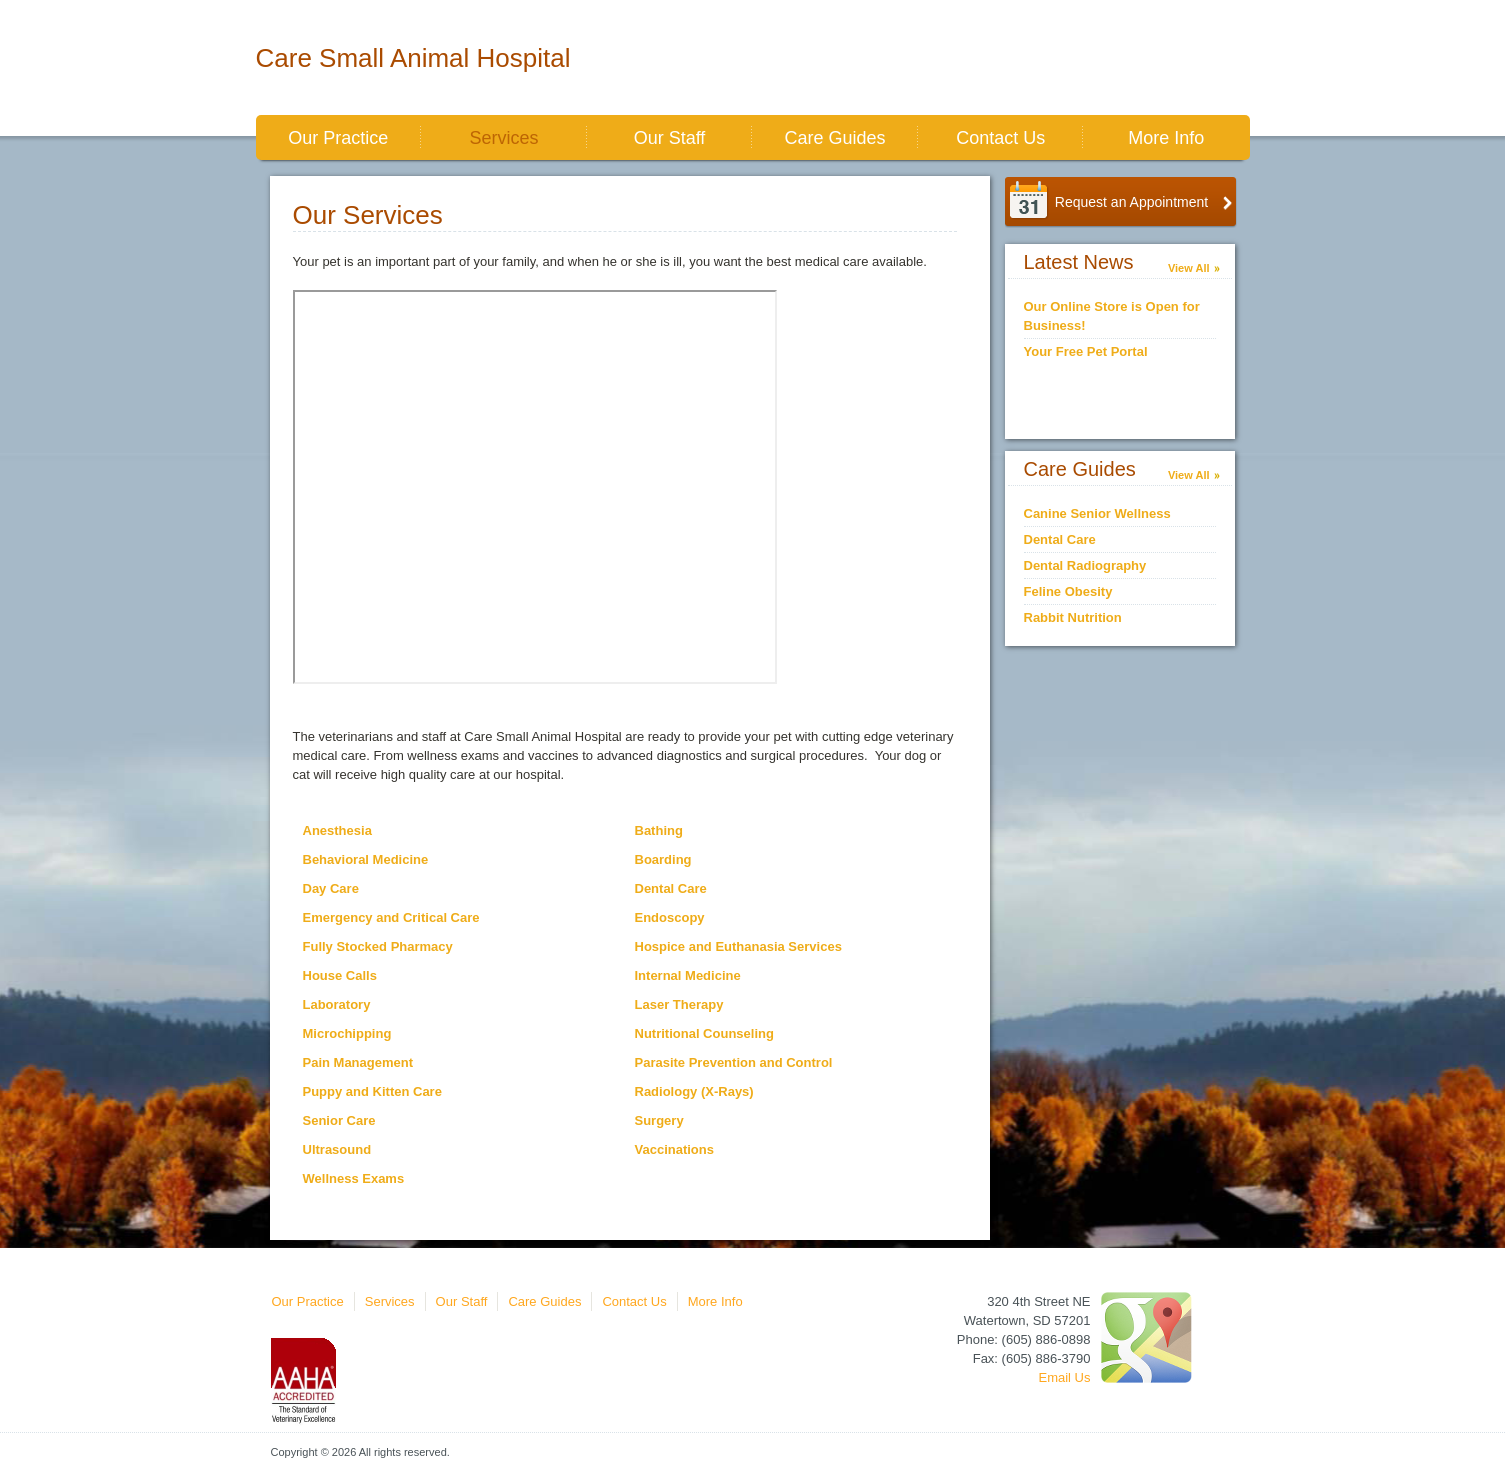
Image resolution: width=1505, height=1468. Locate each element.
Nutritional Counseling (704, 1033)
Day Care (331, 888)
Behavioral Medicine (366, 859)
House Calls (340, 975)
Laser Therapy (679, 1004)
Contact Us (1000, 138)
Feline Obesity (1068, 591)
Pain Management (358, 1062)
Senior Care (339, 1120)
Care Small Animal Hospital (413, 58)
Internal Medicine (688, 975)
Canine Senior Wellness (1097, 513)
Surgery (659, 1120)
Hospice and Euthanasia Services (738, 946)
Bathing (659, 830)
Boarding (663, 859)
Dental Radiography (1085, 565)
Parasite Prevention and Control (734, 1062)
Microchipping (347, 1033)
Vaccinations (674, 1149)
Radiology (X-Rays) (694, 1091)
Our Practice (338, 138)
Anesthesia (337, 830)
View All (1189, 268)
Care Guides (835, 138)
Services (503, 138)
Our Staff (670, 138)
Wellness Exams (354, 1178)
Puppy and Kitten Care (372, 1091)
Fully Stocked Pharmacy (378, 946)
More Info (1166, 138)
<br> (535, 487)
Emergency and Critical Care (391, 917)
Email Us (1064, 1377)
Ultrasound (337, 1149)
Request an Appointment (1131, 202)
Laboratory (337, 1004)
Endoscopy (670, 917)
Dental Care (671, 888)
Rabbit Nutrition (1073, 617)
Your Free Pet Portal (1086, 351)
